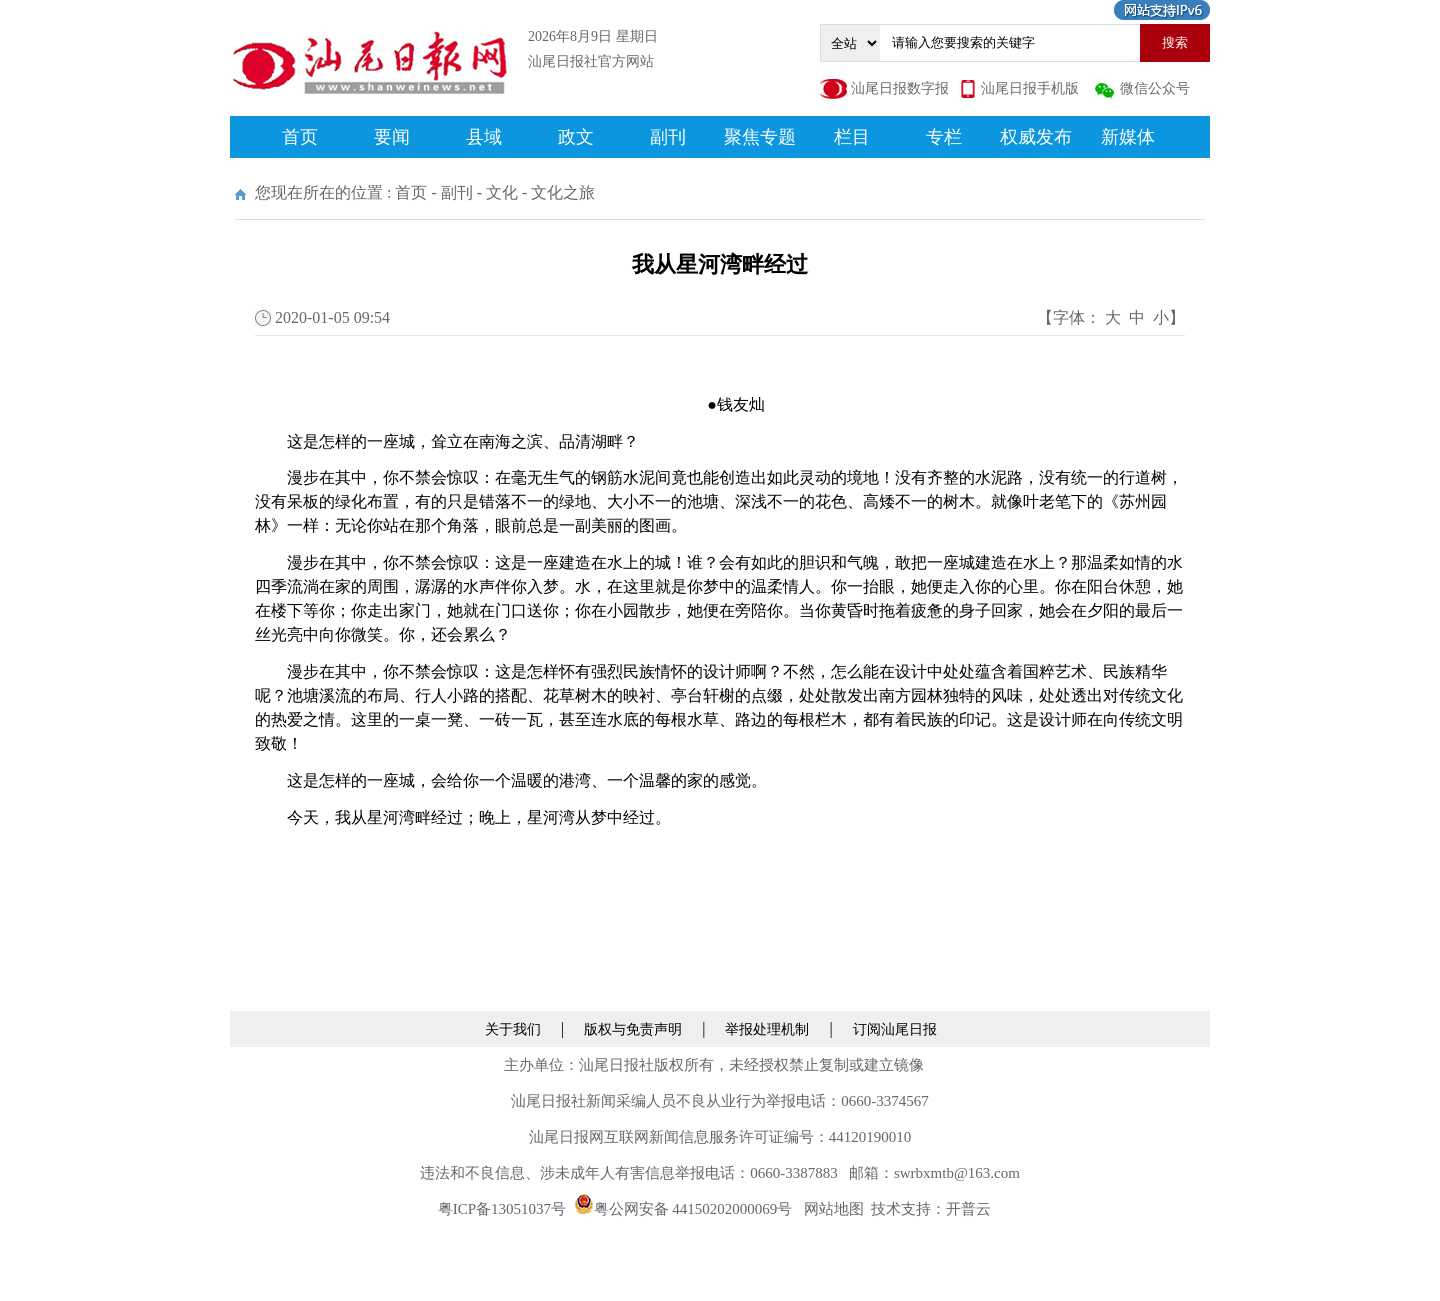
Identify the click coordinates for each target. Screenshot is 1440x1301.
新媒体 (1128, 137)
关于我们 (513, 1029)
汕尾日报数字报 (900, 88)
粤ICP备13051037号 (502, 1209)
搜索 (1175, 42)
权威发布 (1036, 137)
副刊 (668, 137)
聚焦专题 (760, 137)
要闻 (392, 137)
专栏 (944, 137)
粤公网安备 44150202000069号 (683, 1209)
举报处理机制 (767, 1029)
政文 (576, 137)
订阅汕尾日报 (895, 1029)
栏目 (852, 137)
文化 (502, 192)
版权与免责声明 (633, 1029)
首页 (300, 137)
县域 (484, 137)
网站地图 (834, 1209)
